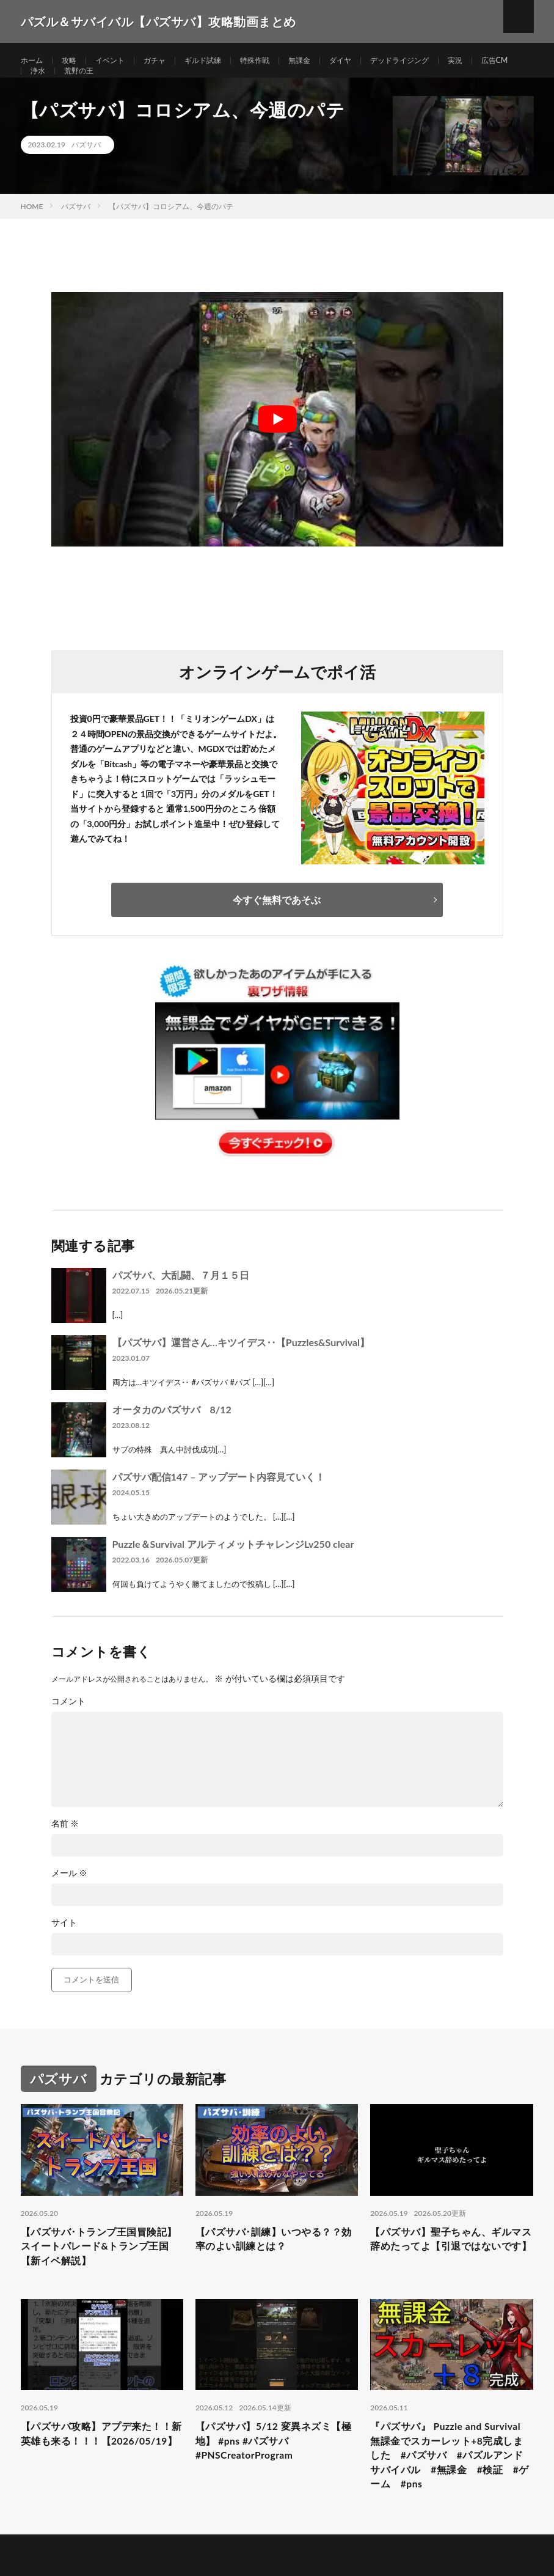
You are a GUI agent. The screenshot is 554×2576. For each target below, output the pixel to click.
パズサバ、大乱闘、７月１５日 (180, 1299)
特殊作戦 (278, 61)
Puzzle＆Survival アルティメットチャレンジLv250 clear (233, 1568)
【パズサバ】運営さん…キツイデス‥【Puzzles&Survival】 (241, 1366)
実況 (499, 61)
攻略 (73, 61)
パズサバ (86, 169)
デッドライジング (437, 61)
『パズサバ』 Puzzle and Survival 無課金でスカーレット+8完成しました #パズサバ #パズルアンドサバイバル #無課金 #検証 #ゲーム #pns (451, 2491)
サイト (64, 1947)
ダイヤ (371, 61)
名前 (65, 1848)
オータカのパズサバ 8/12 (171, 1434)
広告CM (46, 83)
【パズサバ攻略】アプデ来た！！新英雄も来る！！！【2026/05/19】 (88, 2475)
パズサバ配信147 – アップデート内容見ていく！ (219, 1501)
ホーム (33, 61)
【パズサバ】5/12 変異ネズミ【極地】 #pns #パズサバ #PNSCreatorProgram (271, 2475)
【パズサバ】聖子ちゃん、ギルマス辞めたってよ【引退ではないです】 (449, 2274)
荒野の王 (133, 83)
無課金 (327, 61)
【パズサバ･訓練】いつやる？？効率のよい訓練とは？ (269, 2266)
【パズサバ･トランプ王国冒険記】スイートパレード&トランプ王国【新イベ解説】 (98, 2274)
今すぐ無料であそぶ (277, 924)
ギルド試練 (220, 61)
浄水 (88, 83)
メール (69, 1897)
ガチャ (167, 61)
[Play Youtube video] (277, 444)
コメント (68, 1725)
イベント (118, 61)
